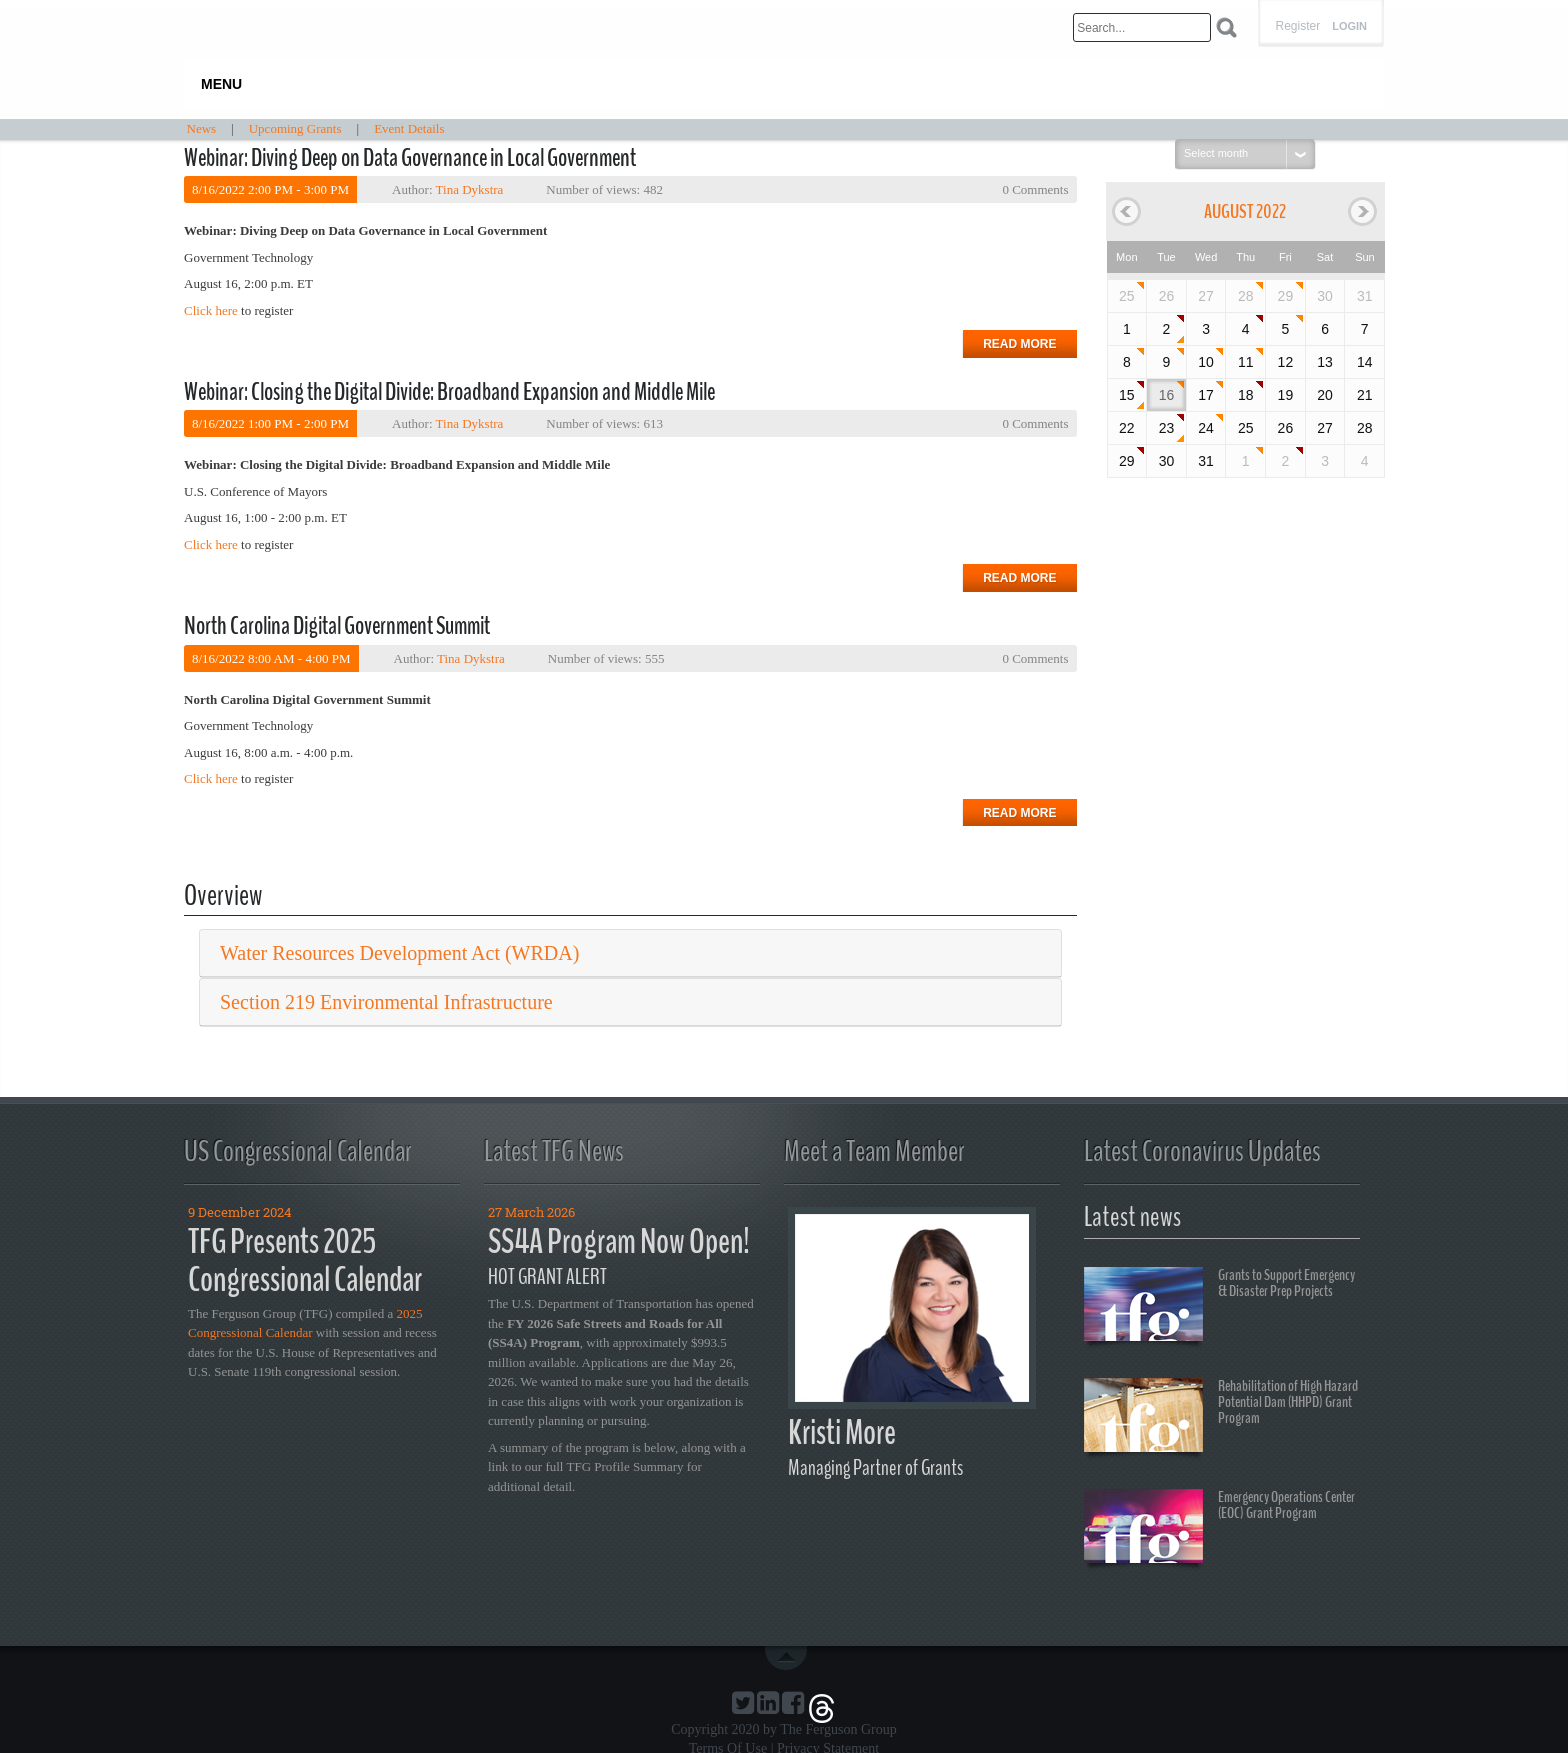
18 (1246, 395)
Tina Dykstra (470, 189)
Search (1226, 27)
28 (1246, 296)
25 (1127, 296)
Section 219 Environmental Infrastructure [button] (386, 1002)
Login (1349, 26)
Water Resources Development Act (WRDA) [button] (399, 953)
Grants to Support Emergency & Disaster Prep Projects (1219, 1307)
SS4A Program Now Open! (619, 1241)
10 (1206, 362)
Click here (211, 310)
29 (1286, 296)
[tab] (630, 953)
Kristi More (842, 1432)
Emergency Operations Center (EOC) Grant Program (1219, 1529)
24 (1206, 428)
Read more (1019, 344)
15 (1127, 395)
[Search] (1142, 27)
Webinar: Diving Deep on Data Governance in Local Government (410, 158)
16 (1167, 395)
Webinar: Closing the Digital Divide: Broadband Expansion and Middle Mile (449, 392)
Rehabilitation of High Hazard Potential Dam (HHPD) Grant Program (1221, 1418)
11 (1246, 362)
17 (1206, 395)
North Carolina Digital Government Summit (337, 626)
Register (1297, 26)
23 (1167, 428)
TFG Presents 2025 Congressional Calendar (305, 1261)
